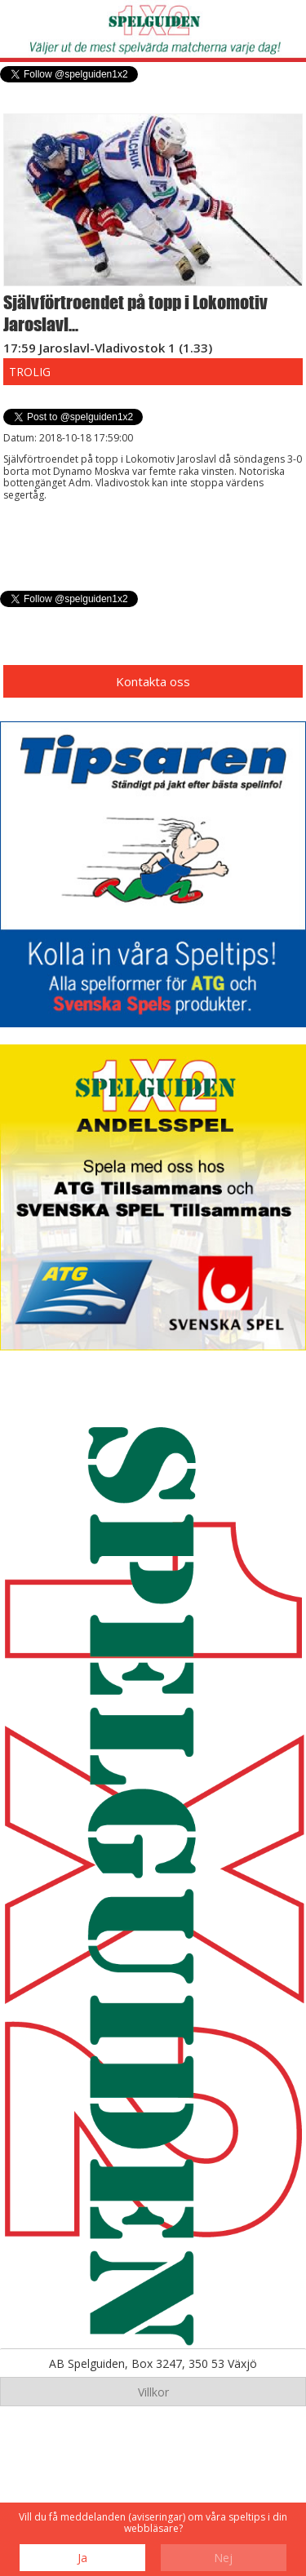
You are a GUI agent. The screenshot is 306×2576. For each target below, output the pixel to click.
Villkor (153, 2392)
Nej (223, 2557)
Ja (82, 2557)
